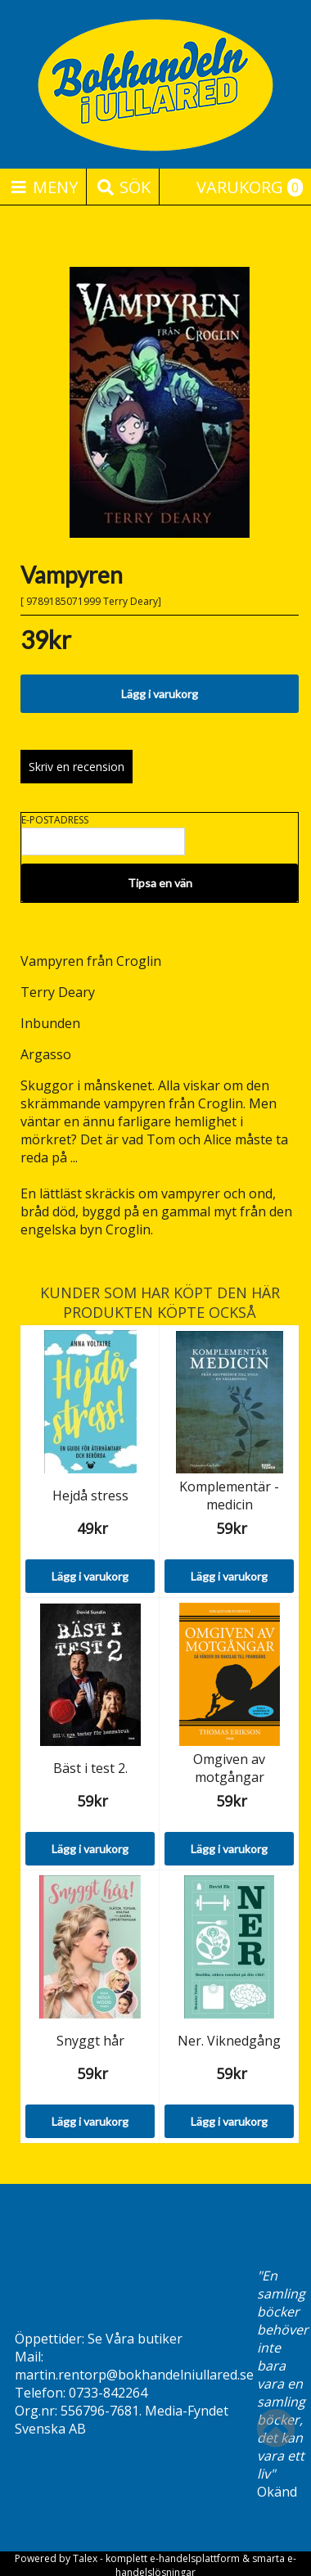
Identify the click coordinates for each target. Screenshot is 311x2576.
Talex (85, 2558)
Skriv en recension (76, 766)
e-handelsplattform (195, 2558)
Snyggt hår (90, 2041)
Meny (43, 187)
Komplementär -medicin (229, 1495)
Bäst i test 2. (90, 1768)
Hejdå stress (90, 1496)
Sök (123, 187)
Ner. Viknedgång (229, 2041)
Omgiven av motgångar (229, 1768)
